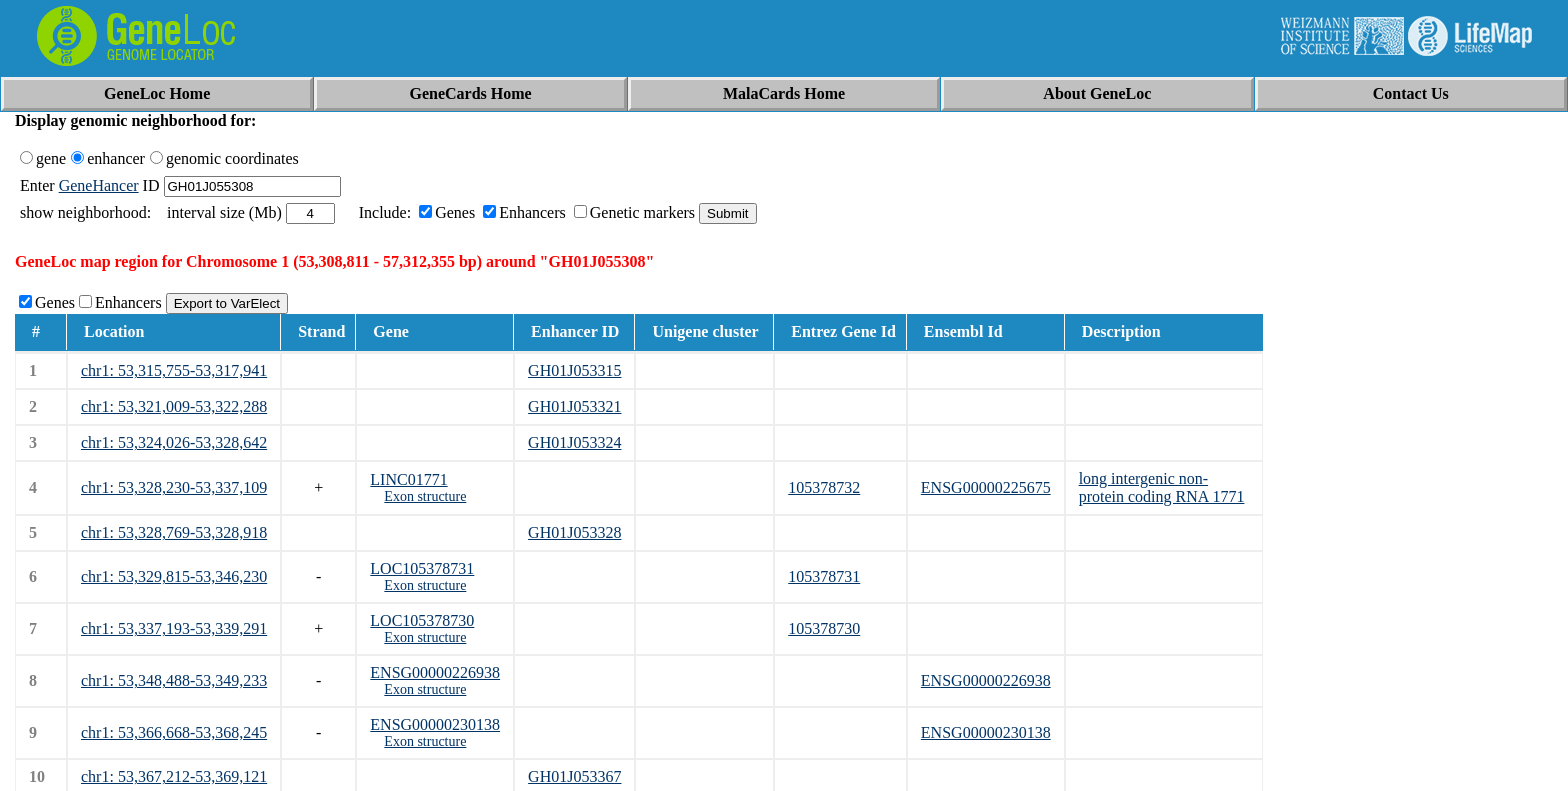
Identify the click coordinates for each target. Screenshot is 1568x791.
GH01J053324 (574, 442)
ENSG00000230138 (435, 724)
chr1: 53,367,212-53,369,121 (174, 776)
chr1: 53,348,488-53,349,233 (174, 680)
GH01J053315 (574, 370)
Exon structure (425, 496)
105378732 (824, 487)
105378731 (824, 576)
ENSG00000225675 (986, 487)
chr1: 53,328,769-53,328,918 (174, 532)
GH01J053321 (574, 406)
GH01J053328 (574, 532)
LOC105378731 (422, 568)
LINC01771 (408, 479)
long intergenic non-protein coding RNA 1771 (1162, 487)
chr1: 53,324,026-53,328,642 (174, 442)
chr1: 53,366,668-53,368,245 (174, 732)
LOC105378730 (422, 620)
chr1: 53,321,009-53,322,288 (174, 406)
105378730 (824, 628)
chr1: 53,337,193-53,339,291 (174, 628)
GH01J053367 (574, 776)
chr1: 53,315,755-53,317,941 (174, 370)
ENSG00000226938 (435, 672)
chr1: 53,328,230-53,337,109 (174, 487)
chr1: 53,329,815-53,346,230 (174, 576)
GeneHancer (99, 185)
